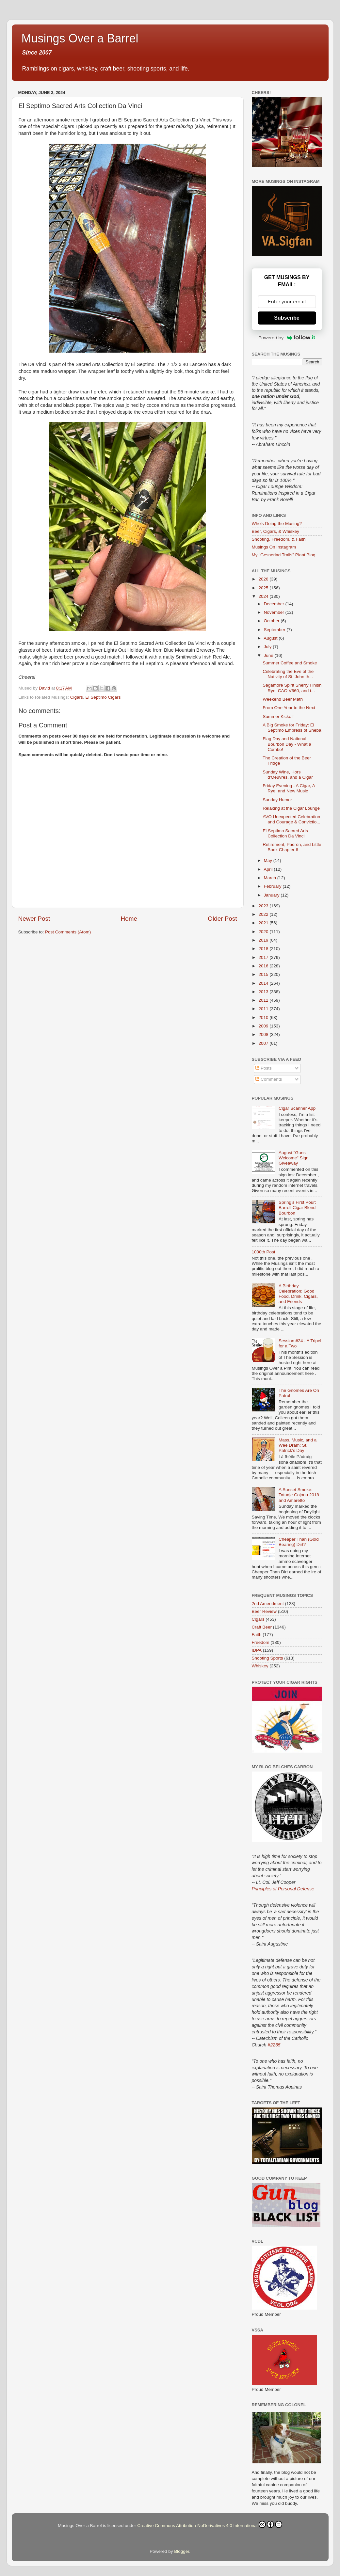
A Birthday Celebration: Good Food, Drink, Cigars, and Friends (298, 1293)
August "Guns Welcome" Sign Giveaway (294, 1158)
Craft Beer (262, 1627)
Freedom (260, 1642)
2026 (263, 579)
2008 (263, 1034)
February (273, 886)
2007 (263, 1043)
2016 (263, 965)
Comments (268, 1079)
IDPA (257, 1650)
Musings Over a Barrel (80, 38)
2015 (263, 974)
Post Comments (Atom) (68, 932)
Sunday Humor (277, 799)
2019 (263, 940)
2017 (263, 957)
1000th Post (263, 1251)
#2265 (274, 2044)
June (269, 655)
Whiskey (260, 1665)
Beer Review (264, 1611)
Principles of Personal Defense (283, 1888)
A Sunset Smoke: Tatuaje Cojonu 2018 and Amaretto (299, 1495)
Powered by (286, 337)
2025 (263, 587)
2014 (263, 983)
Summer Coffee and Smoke (290, 662)
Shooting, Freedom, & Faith (279, 539)
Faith (257, 1634)
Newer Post (34, 918)
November (274, 612)
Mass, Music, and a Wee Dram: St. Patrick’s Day (297, 1445)
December (274, 603)
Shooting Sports (267, 1658)
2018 (263, 948)
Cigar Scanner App (297, 1108)
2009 (263, 1026)
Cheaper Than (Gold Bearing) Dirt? (299, 1542)
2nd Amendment (268, 1603)
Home (129, 918)
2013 (263, 991)
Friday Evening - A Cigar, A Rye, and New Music (289, 788)
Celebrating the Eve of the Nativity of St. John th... (288, 674)
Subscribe (286, 318)
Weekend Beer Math (283, 699)
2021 (263, 922)
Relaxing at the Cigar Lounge (291, 808)
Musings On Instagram (274, 547)
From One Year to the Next (289, 707)
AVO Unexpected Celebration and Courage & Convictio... (291, 819)
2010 (263, 1017)
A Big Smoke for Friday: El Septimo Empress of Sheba (292, 728)
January (272, 895)
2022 (263, 914)
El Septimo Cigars (103, 697)
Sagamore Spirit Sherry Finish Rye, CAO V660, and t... (292, 688)
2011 (263, 1008)
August (271, 638)
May (268, 860)
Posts (263, 1068)
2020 (263, 931)
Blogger (181, 2551)
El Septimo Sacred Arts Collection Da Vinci (285, 833)
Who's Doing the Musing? (277, 523)
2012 (263, 1000)
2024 (263, 596)
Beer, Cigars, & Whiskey (276, 531)
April (269, 869)
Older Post (222, 918)
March (270, 877)
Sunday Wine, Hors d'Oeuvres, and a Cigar (288, 775)
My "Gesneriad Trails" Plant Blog (284, 554)
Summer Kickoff (278, 716)
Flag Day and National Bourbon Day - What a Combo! (287, 744)
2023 (263, 905)
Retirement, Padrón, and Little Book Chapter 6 (292, 847)
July (268, 646)
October (272, 620)
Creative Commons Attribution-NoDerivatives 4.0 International (209, 2524)
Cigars (76, 697)
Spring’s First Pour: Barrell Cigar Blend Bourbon (297, 1207)
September (275, 629)
